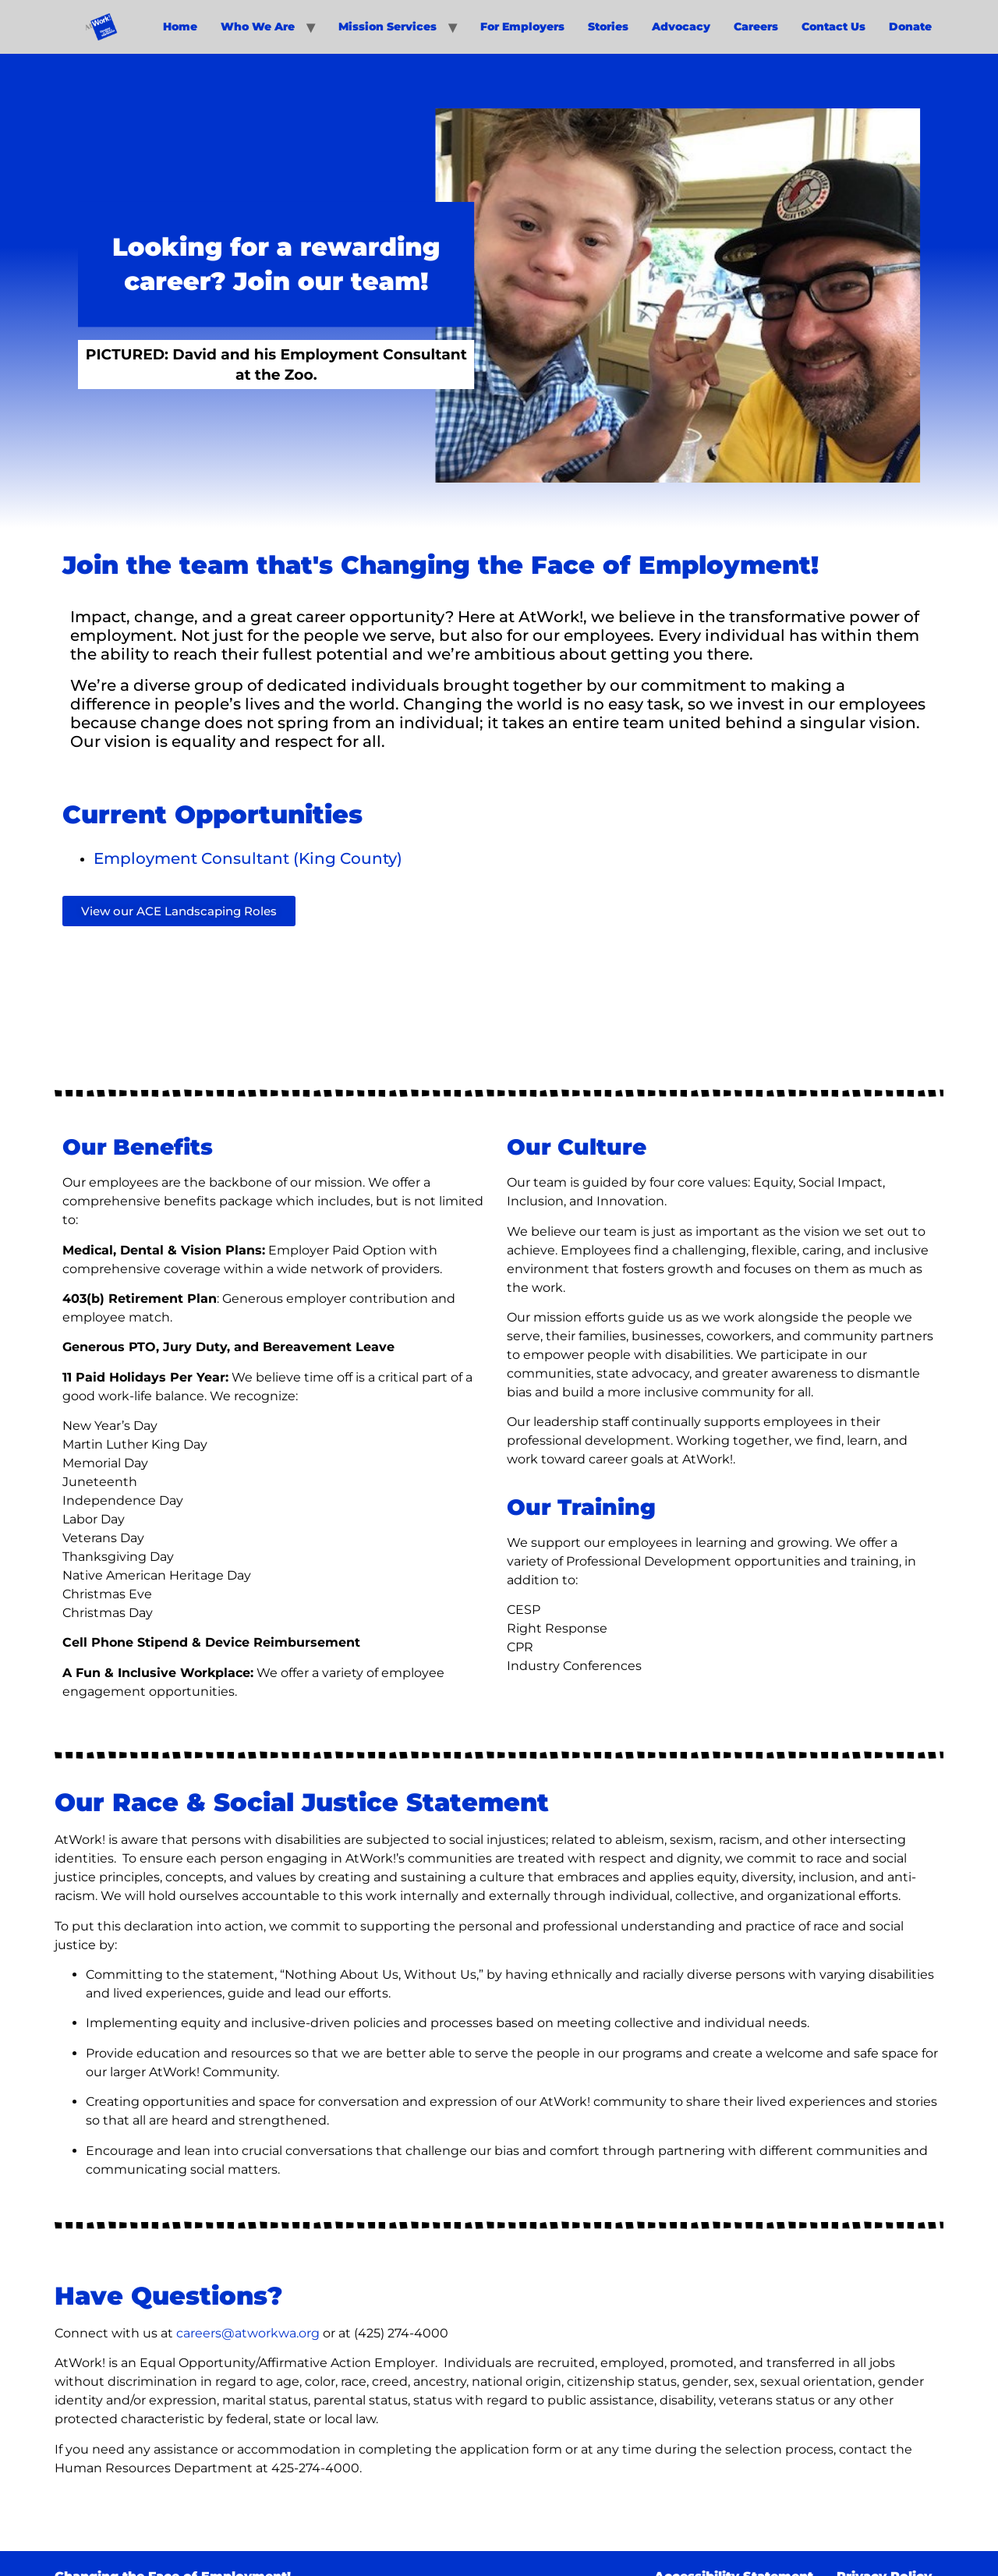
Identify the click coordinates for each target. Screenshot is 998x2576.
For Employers (522, 26)
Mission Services (387, 26)
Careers (756, 26)
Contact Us (833, 26)
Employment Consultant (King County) (248, 858)
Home (180, 26)
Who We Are (258, 26)
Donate (910, 26)
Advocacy (681, 26)
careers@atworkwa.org (248, 2333)
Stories (608, 26)
